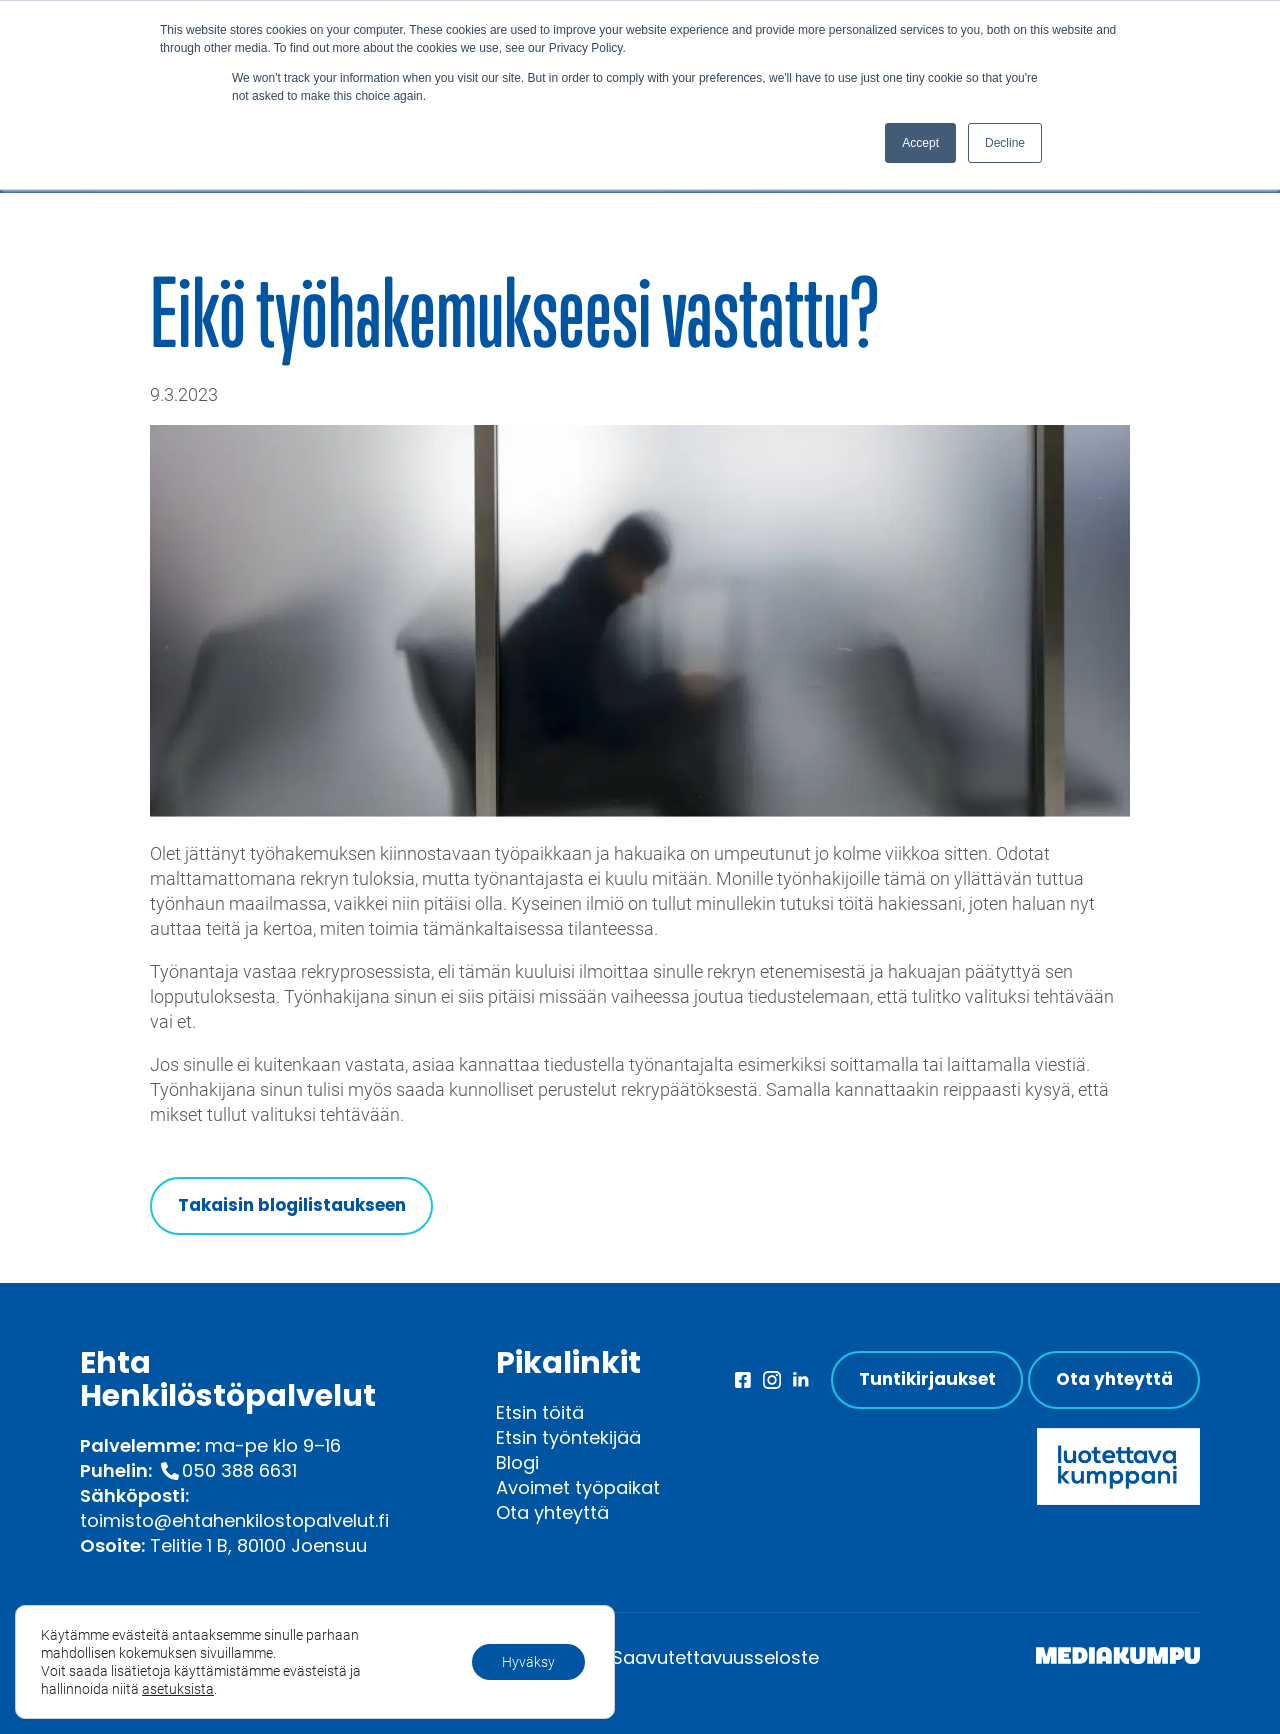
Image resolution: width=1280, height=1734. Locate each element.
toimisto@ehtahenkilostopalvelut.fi (234, 1520)
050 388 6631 (239, 1470)
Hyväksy (528, 1662)
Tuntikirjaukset (927, 1379)
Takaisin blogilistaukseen (292, 1205)
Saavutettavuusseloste (715, 1657)
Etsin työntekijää (568, 1437)
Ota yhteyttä (552, 1512)
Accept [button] (920, 143)
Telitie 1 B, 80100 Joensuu (258, 1545)
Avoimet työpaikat (578, 1487)
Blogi (517, 1462)
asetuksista (178, 1689)
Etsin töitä (540, 1412)
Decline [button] (1005, 143)
